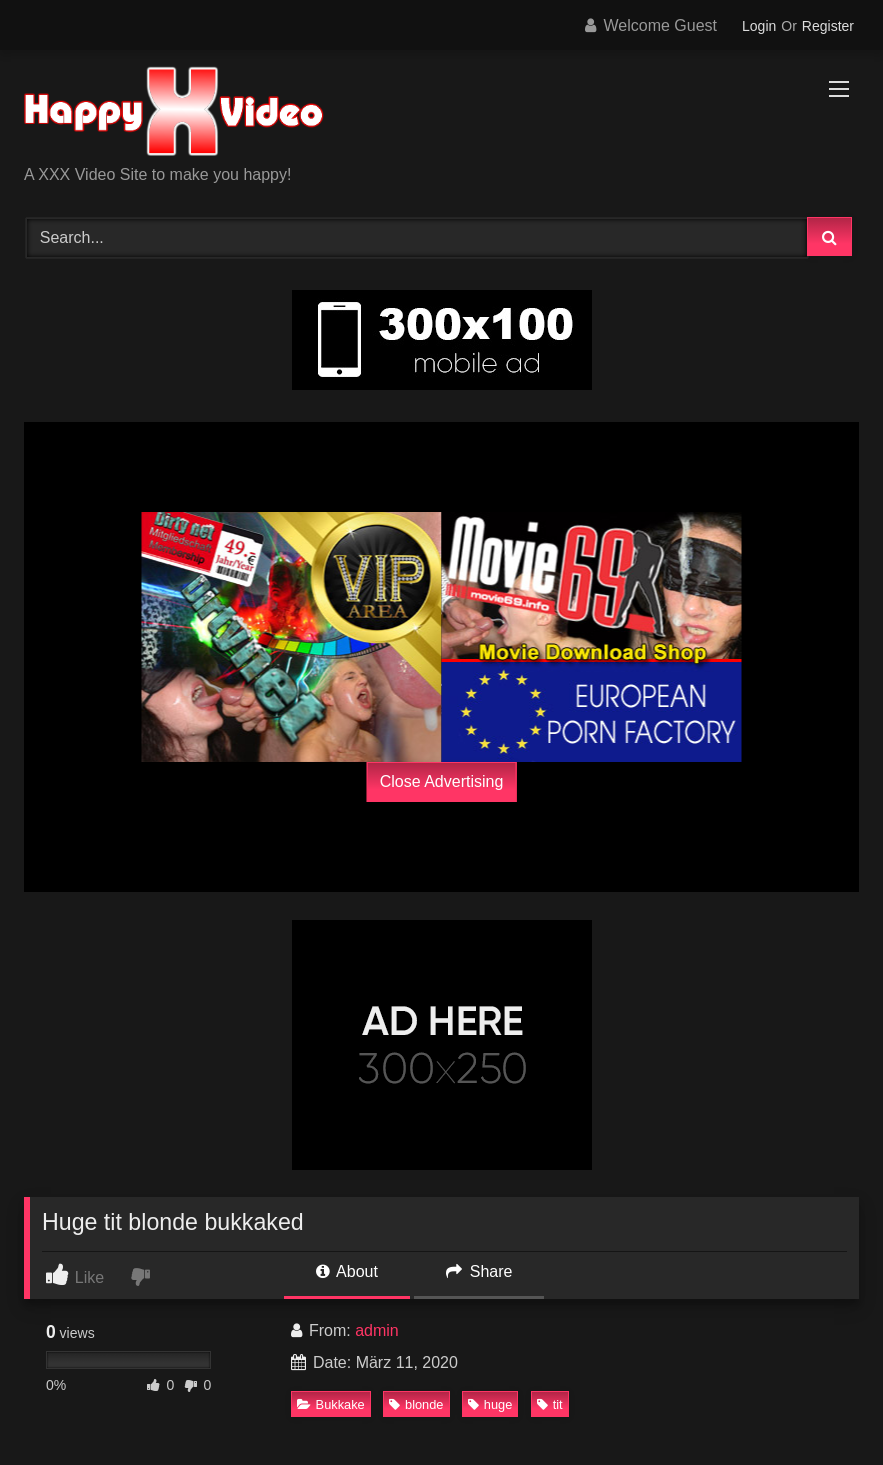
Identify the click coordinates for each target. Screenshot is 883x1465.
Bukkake (331, 1404)
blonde (416, 1404)
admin (377, 1330)
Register (828, 26)
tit (550, 1404)
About (347, 1271)
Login (759, 26)
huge (490, 1404)
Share (479, 1271)
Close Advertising (442, 781)
